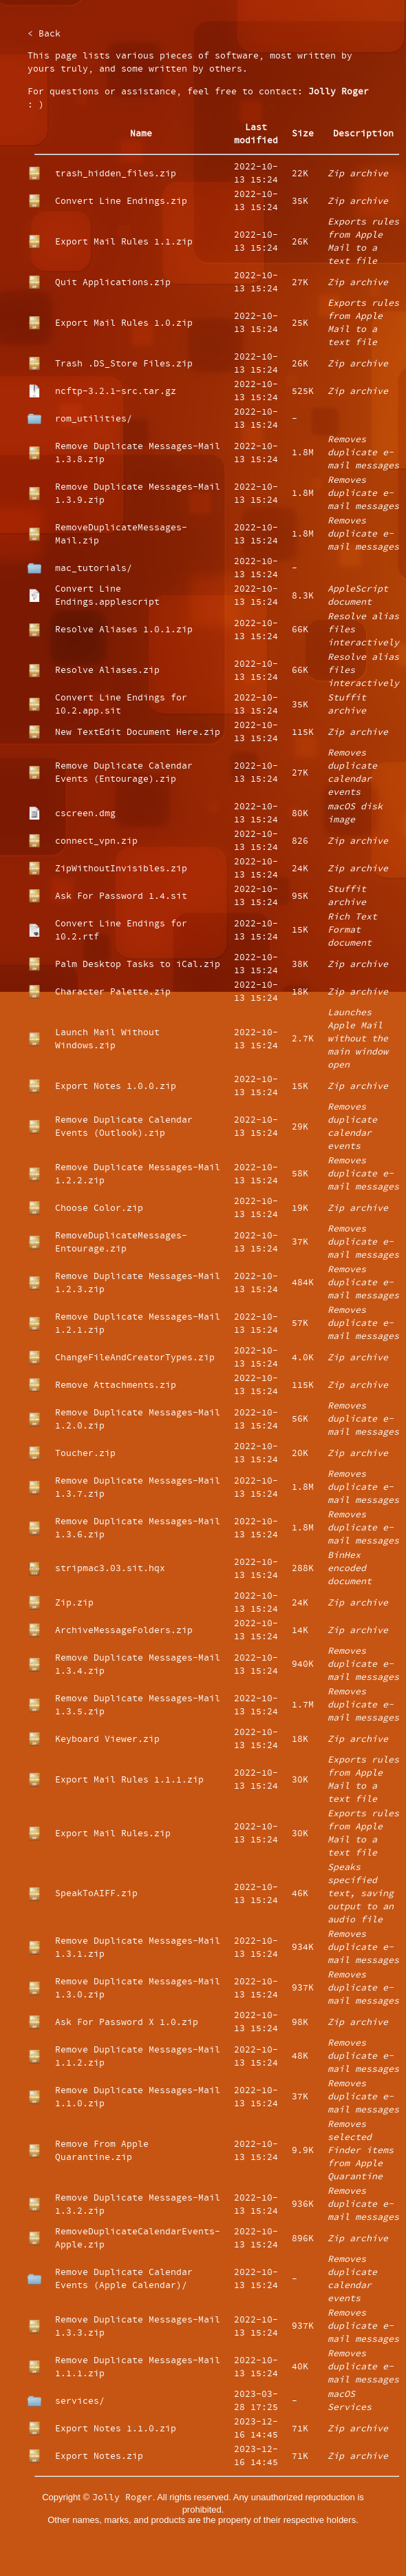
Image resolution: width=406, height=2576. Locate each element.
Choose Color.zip (99, 1208)
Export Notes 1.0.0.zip (115, 1086)
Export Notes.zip (99, 2456)
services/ (80, 2401)
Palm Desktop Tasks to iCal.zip (137, 964)
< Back (44, 34)
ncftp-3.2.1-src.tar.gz (115, 391)
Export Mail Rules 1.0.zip (124, 323)
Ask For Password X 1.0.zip (126, 2022)
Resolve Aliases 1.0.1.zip (124, 629)
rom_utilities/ (93, 419)
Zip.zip (74, 1603)
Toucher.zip (85, 1453)
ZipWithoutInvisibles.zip (121, 868)
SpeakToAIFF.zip (96, 1893)
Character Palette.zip (113, 992)
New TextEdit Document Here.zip (137, 732)
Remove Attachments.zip (115, 1385)
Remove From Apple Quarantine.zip (102, 2151)
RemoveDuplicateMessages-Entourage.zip (121, 1242)
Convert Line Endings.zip (121, 201)
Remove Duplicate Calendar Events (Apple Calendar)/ (124, 2279)
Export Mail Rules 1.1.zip (124, 242)
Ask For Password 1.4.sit (121, 896)
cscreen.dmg (85, 813)
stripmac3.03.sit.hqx (110, 1568)
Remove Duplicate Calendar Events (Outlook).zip (124, 1127)
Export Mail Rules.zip (113, 1833)
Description (363, 134)
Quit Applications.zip (113, 282)
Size (303, 134)
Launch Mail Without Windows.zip (107, 1039)
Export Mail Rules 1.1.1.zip (129, 1780)
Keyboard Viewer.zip (107, 1739)
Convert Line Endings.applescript (107, 596)
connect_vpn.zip (96, 841)
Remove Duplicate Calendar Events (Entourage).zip (124, 773)
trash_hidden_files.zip (115, 173)
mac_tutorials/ (93, 568)
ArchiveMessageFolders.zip (124, 1630)
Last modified (256, 134)
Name (141, 134)
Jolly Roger (338, 91)
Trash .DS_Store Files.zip (124, 364)
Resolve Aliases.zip (107, 670)
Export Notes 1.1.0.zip (115, 2428)
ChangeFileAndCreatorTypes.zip (135, 1357)
